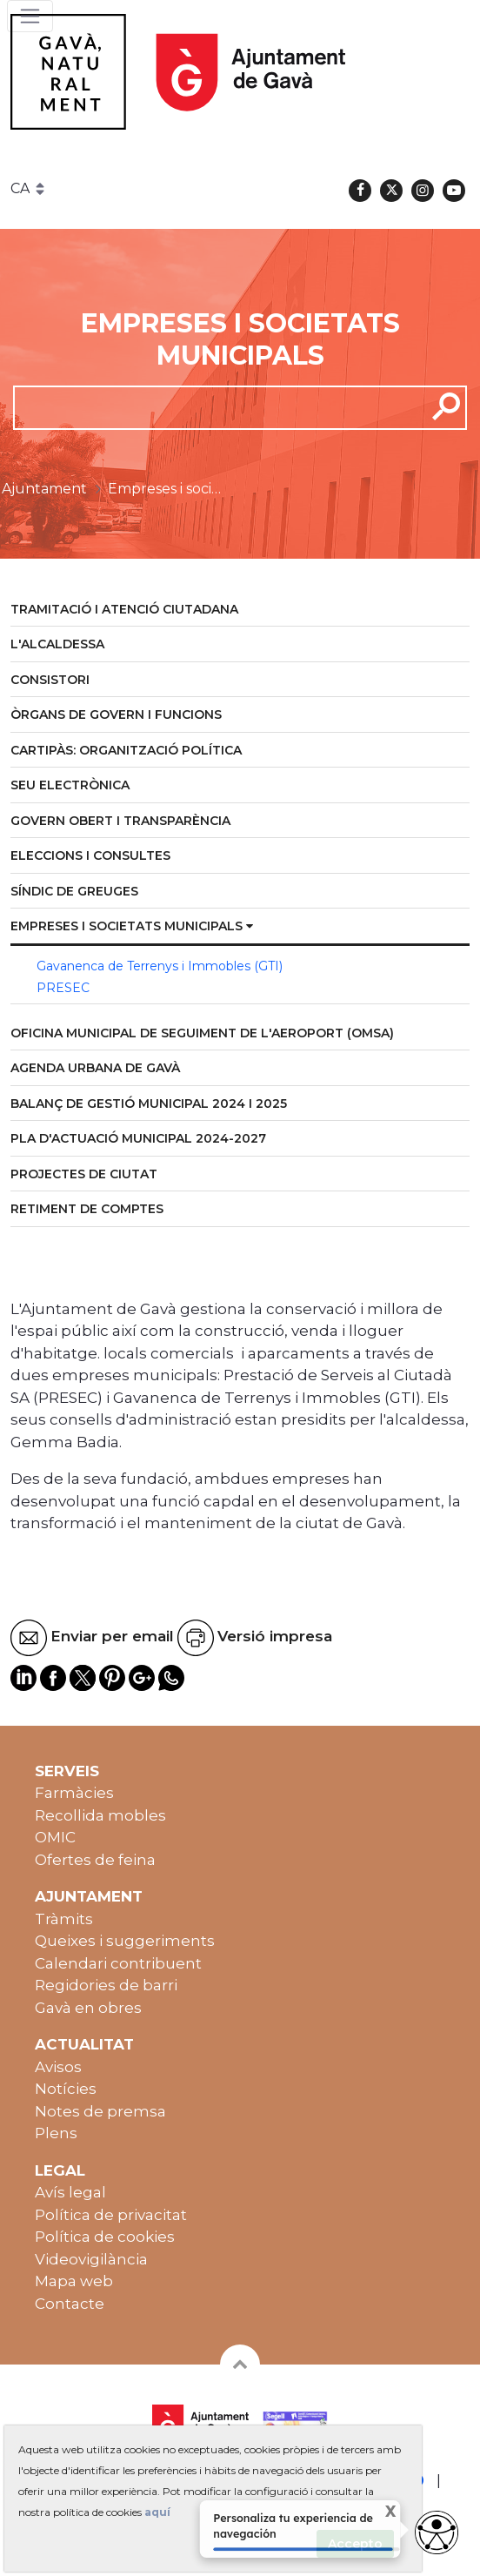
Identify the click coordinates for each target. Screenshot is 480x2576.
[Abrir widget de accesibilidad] (436, 2532)
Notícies (66, 2088)
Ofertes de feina (95, 1859)
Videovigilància (91, 2259)
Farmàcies (74, 1792)
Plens (56, 2133)
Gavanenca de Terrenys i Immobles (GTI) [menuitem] (160, 966)
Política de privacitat (111, 2215)
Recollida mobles (100, 1815)
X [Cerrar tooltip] (378, 2513)
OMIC (55, 1837)
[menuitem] (240, 610)
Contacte (69, 2303)
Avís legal (70, 2192)
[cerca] (213, 407)
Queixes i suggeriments (125, 1940)
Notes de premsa (100, 2111)
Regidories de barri (106, 1985)
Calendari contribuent (118, 1963)
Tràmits (64, 1919)
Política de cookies (105, 2236)
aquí (157, 2512)
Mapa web (74, 2281)
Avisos (58, 2067)
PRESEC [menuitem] (63, 988)
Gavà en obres (88, 2007)
